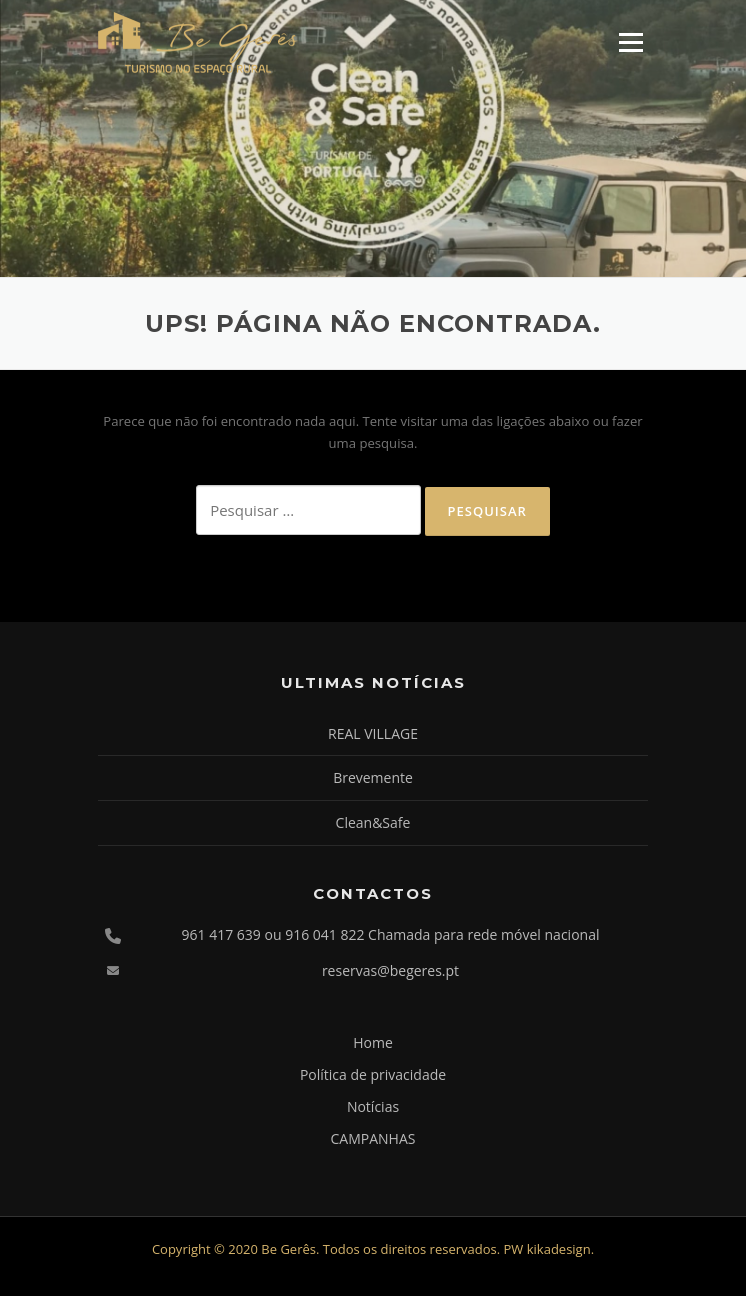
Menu (630, 42)
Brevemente (373, 777)
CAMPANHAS (373, 1138)
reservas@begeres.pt (390, 970)
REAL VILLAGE (373, 733)
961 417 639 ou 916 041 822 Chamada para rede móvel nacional (391, 934)
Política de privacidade (373, 1074)
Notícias (373, 1106)
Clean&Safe (373, 822)
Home (373, 1042)
